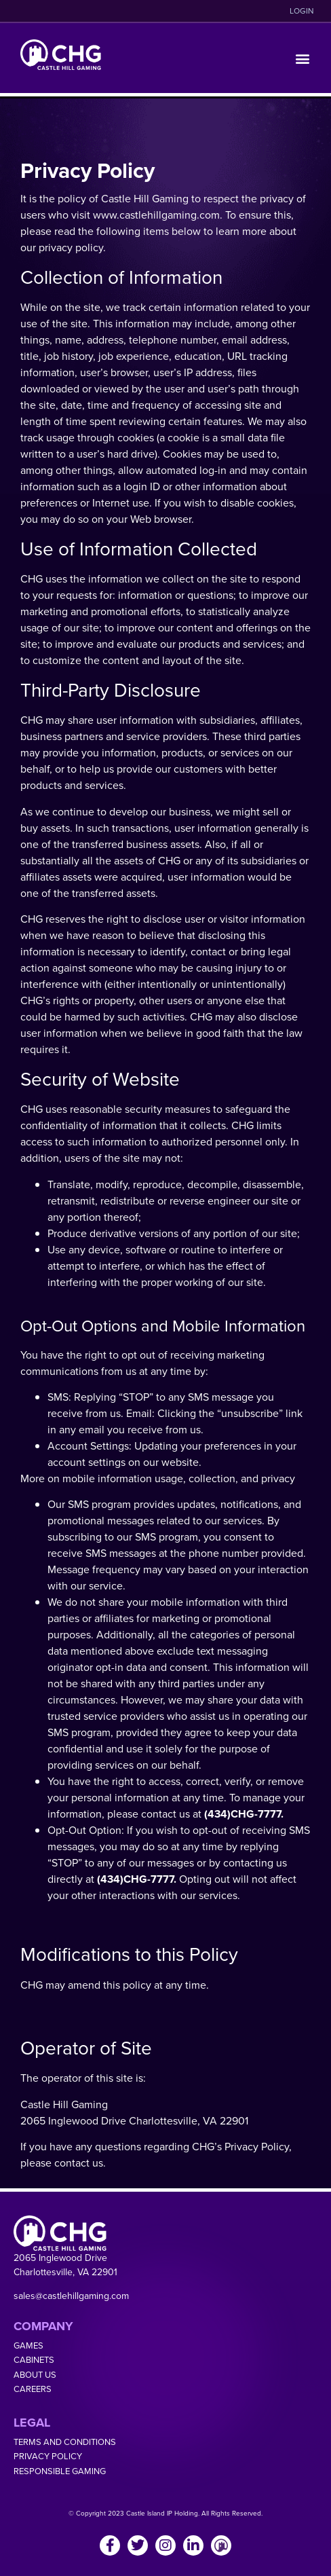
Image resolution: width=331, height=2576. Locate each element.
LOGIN (302, 11)
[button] (303, 58)
